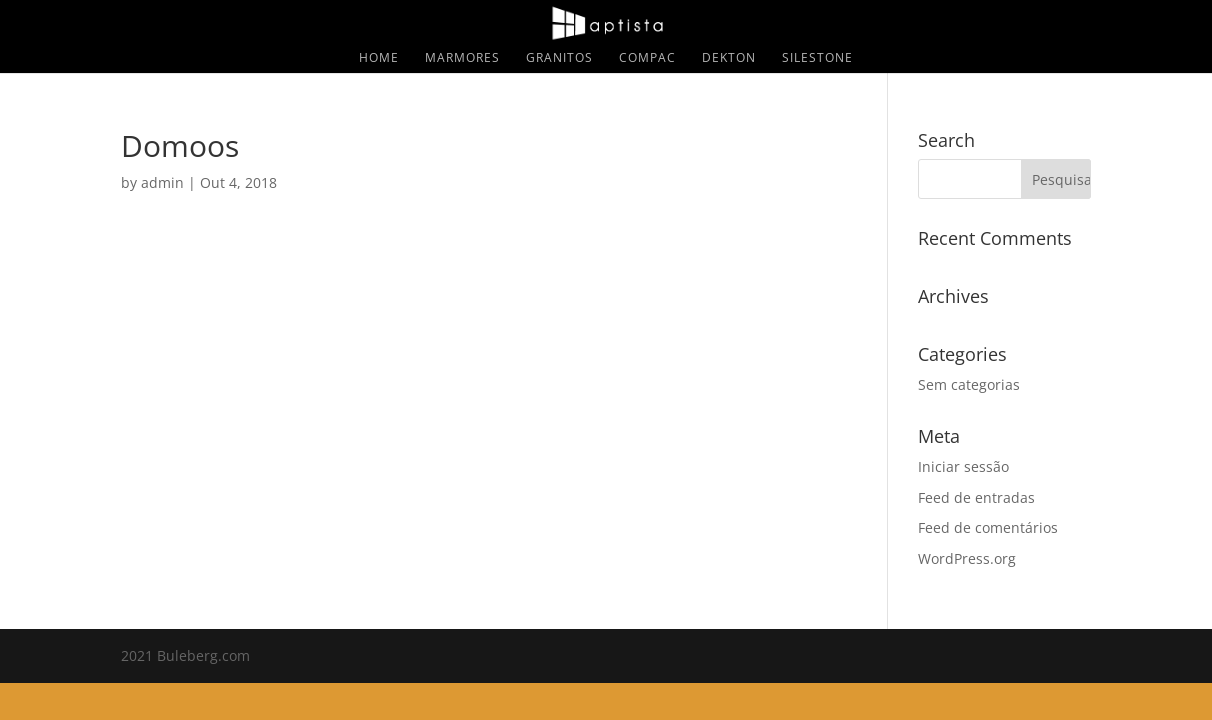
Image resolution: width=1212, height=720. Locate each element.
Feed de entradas (976, 497)
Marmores (462, 58)
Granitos (559, 58)
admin (162, 182)
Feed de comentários (988, 527)
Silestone (817, 58)
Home (379, 58)
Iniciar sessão (963, 466)
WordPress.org (967, 558)
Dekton (729, 58)
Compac (647, 58)
